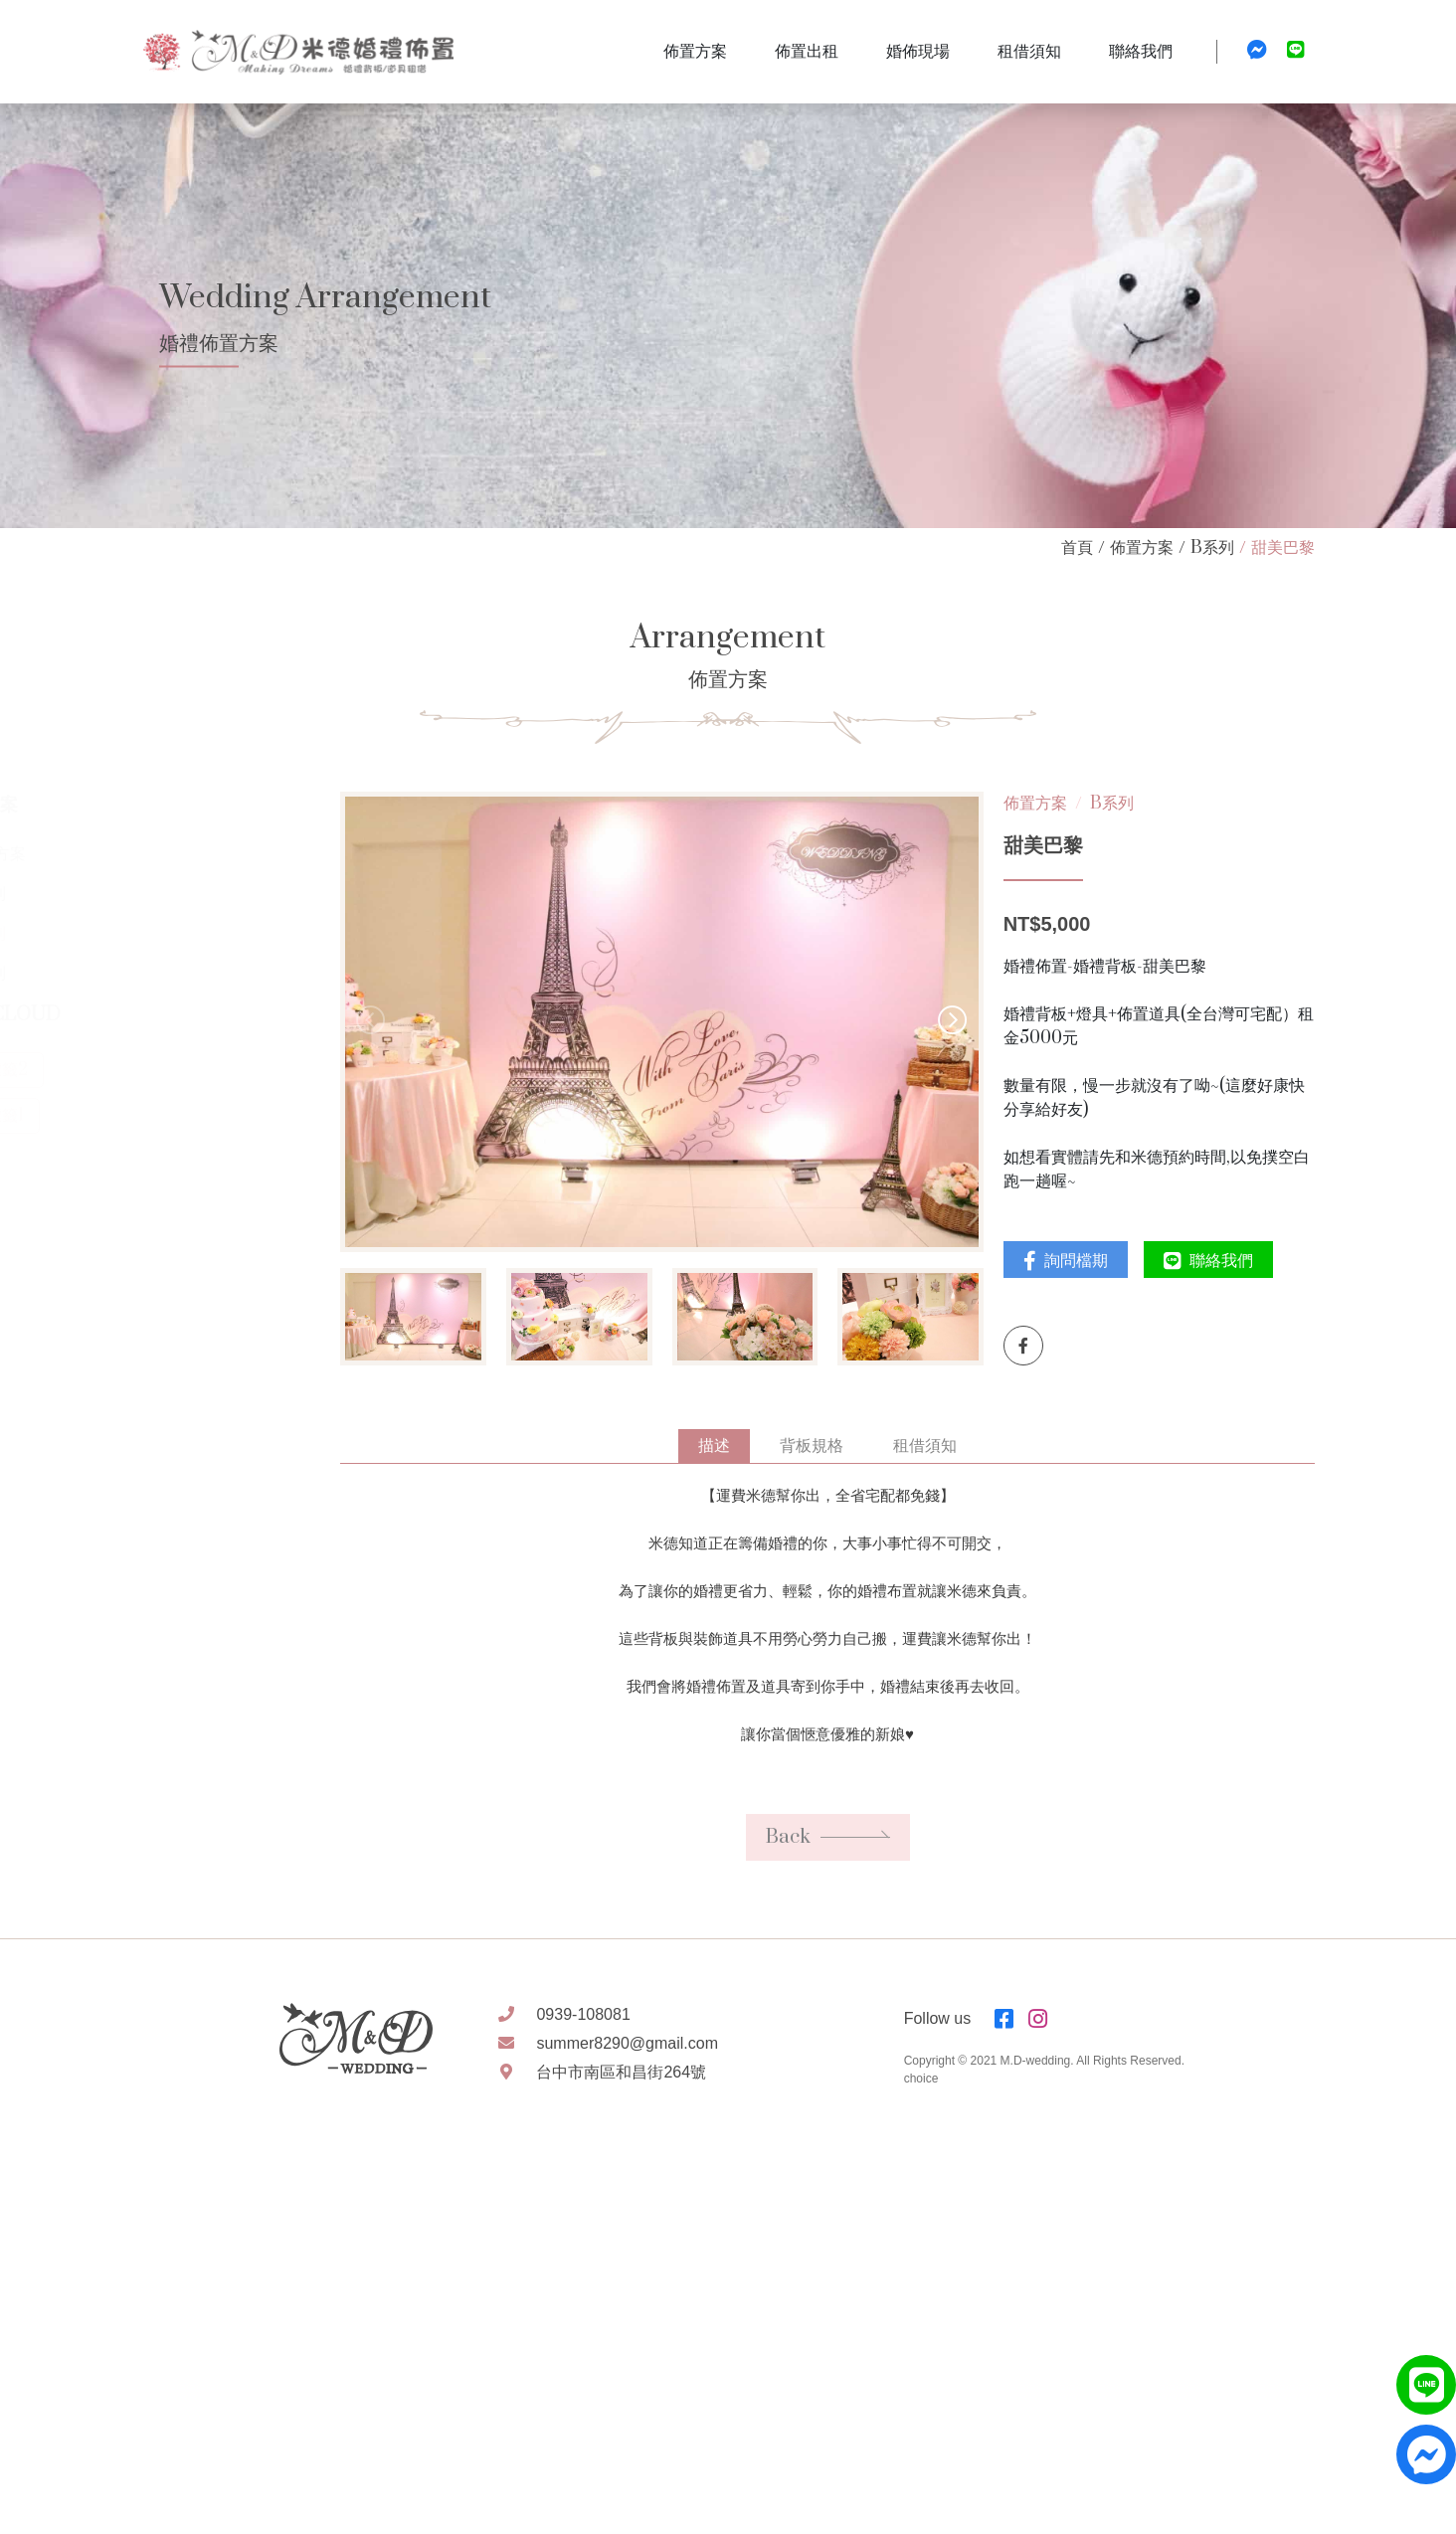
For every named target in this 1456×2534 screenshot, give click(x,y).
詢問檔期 (1085, 1261)
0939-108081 (583, 2014)
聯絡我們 (1228, 1261)
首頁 (1077, 548)
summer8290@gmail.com (627, 2043)
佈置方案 (1142, 548)
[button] (980, 1021)
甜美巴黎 (1283, 548)
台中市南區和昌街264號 (621, 2072)
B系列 (1212, 548)
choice (921, 2078)
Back (848, 1863)
